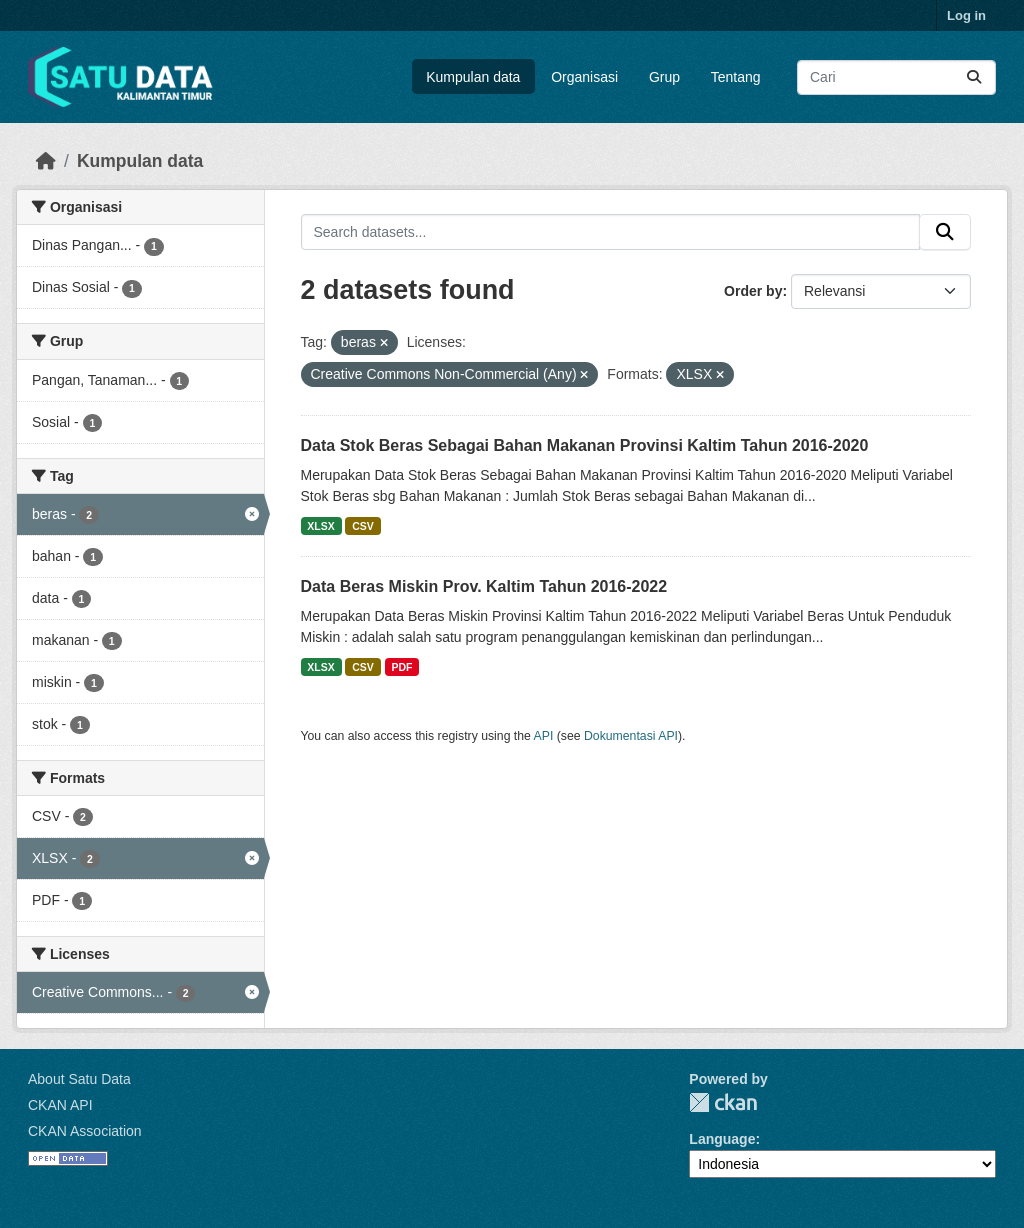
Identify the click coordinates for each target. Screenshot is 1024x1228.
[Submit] (974, 77)
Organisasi (584, 77)
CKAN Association (85, 1131)
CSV (363, 526)
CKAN (723, 1102)
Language (722, 1139)
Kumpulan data (473, 77)
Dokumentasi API (631, 736)
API (544, 736)
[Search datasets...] (896, 77)
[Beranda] (46, 161)
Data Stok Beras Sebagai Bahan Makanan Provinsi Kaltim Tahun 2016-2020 (585, 445)
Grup (664, 77)
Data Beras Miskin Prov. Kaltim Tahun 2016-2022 (484, 586)
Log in (966, 15)
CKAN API (60, 1105)
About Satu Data (79, 1079)
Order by (753, 291)
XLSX (320, 526)
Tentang (736, 77)
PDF (401, 667)
